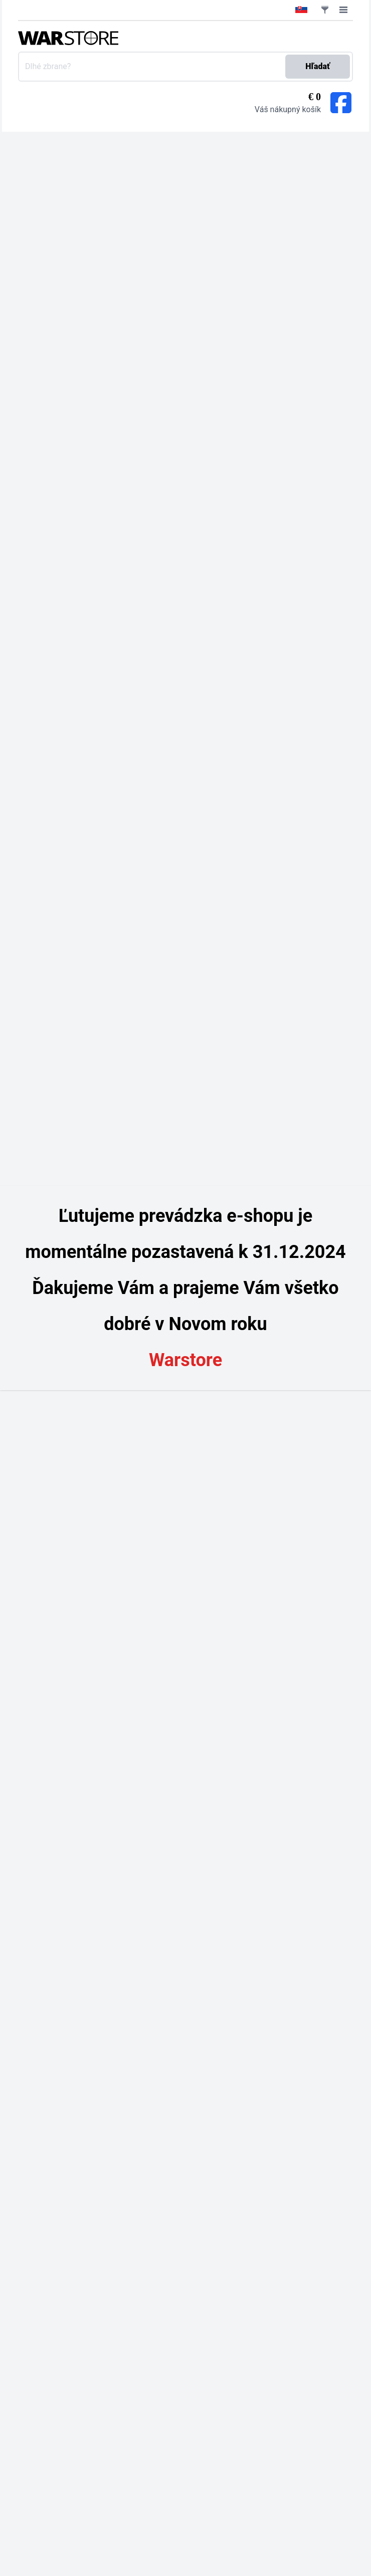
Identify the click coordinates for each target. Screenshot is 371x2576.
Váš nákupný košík (288, 109)
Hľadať (317, 66)
